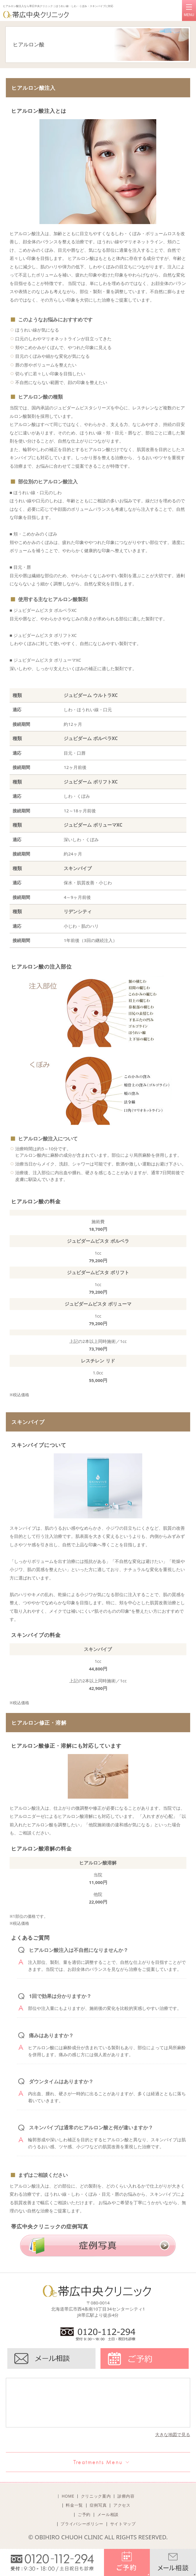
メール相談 (108, 2514)
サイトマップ (123, 2523)
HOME (68, 2496)
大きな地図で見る (172, 2434)
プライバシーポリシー (81, 2523)
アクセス (122, 2505)
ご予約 (84, 2514)
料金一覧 (74, 2505)
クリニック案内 (96, 2496)
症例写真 (98, 2505)
